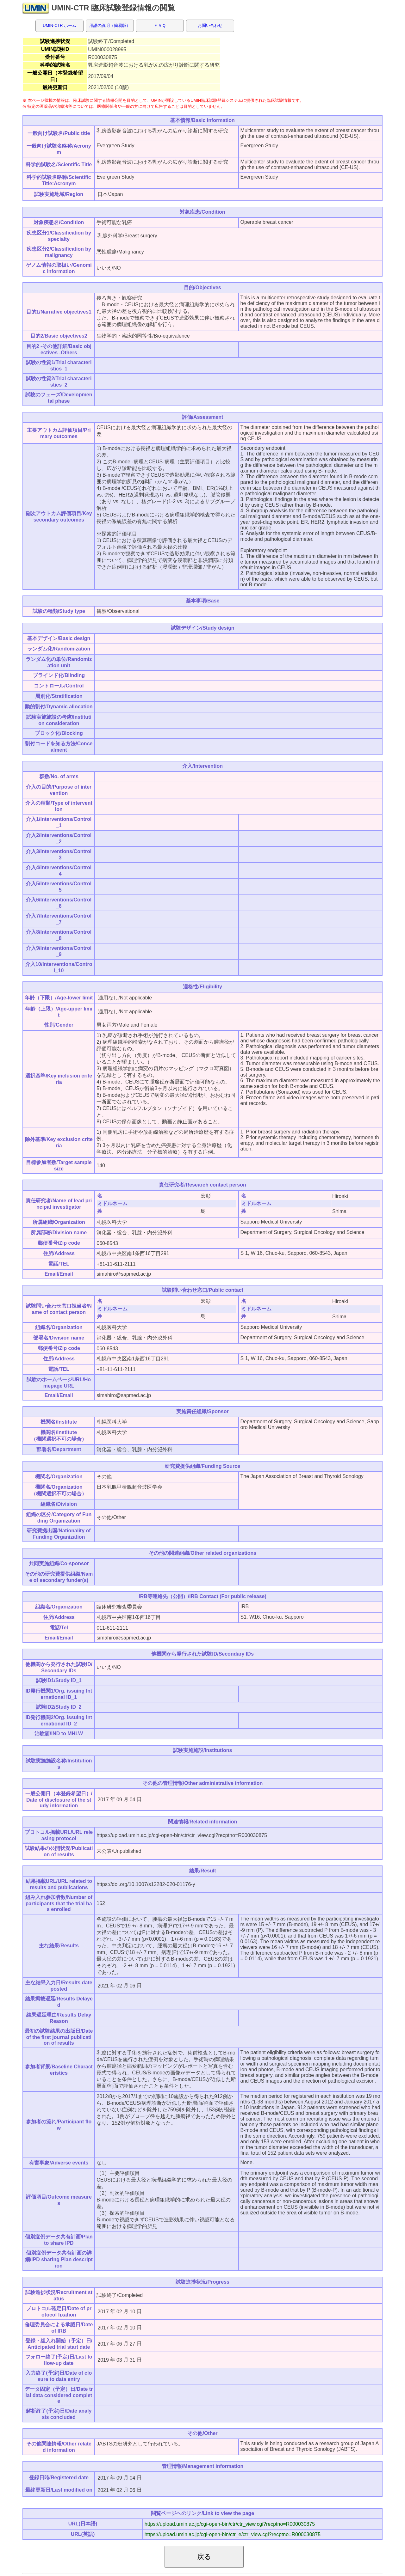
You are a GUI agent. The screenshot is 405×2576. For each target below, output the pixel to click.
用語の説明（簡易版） (109, 25)
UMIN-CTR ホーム (59, 25)
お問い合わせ (210, 25)
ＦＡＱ (160, 25)
